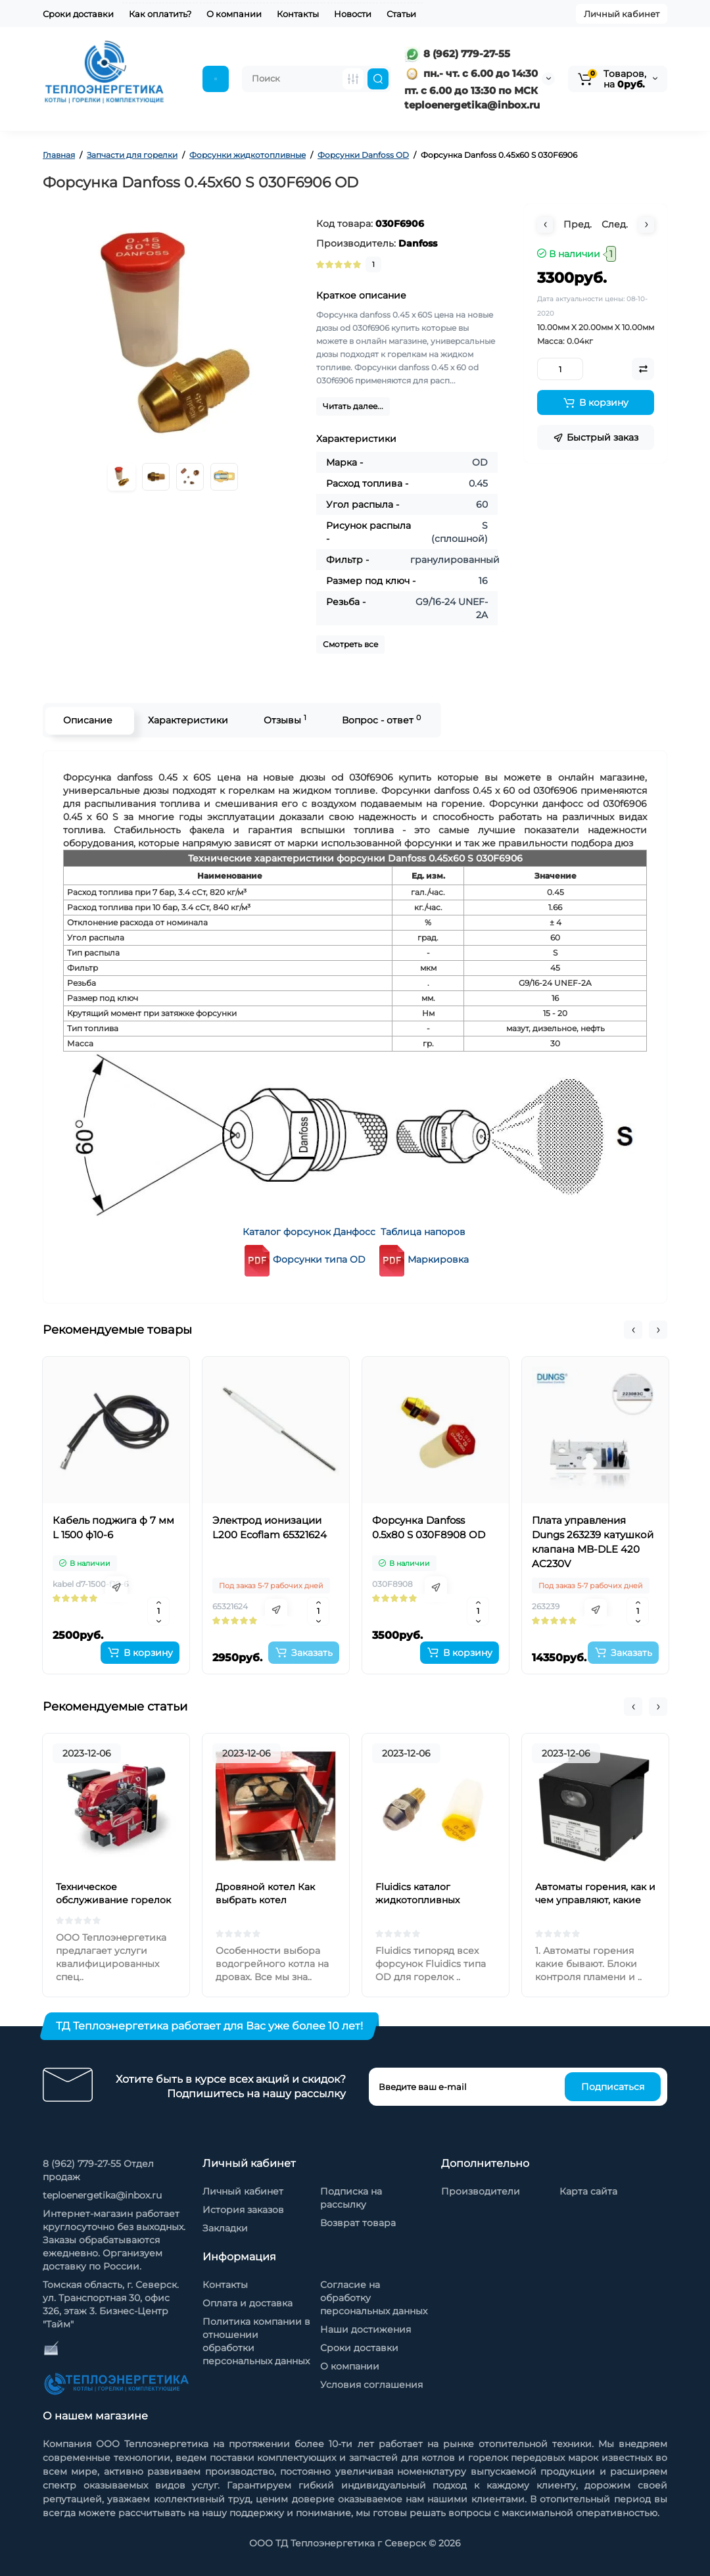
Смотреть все (350, 644)
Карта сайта (588, 2191)
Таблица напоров (423, 1232)
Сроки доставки (78, 14)
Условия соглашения (371, 2385)
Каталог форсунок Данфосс (309, 1232)
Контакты (298, 14)
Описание (86, 720)
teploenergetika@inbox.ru (102, 2195)
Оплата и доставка (247, 2303)
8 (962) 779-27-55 (457, 53)
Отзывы (283, 720)
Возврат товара (358, 2223)
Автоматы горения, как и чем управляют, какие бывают (595, 1900)
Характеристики (187, 720)
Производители (480, 2191)
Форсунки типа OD (303, 1259)
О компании (234, 14)
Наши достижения (365, 2329)
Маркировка (438, 1259)
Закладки (225, 2228)
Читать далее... (353, 406)
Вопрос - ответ (380, 720)
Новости (352, 14)
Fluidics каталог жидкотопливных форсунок (417, 1900)
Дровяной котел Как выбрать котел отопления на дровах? (269, 1900)
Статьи (401, 14)
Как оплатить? (160, 14)
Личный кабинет (621, 14)
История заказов (243, 2210)
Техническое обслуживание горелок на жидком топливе (113, 1900)
